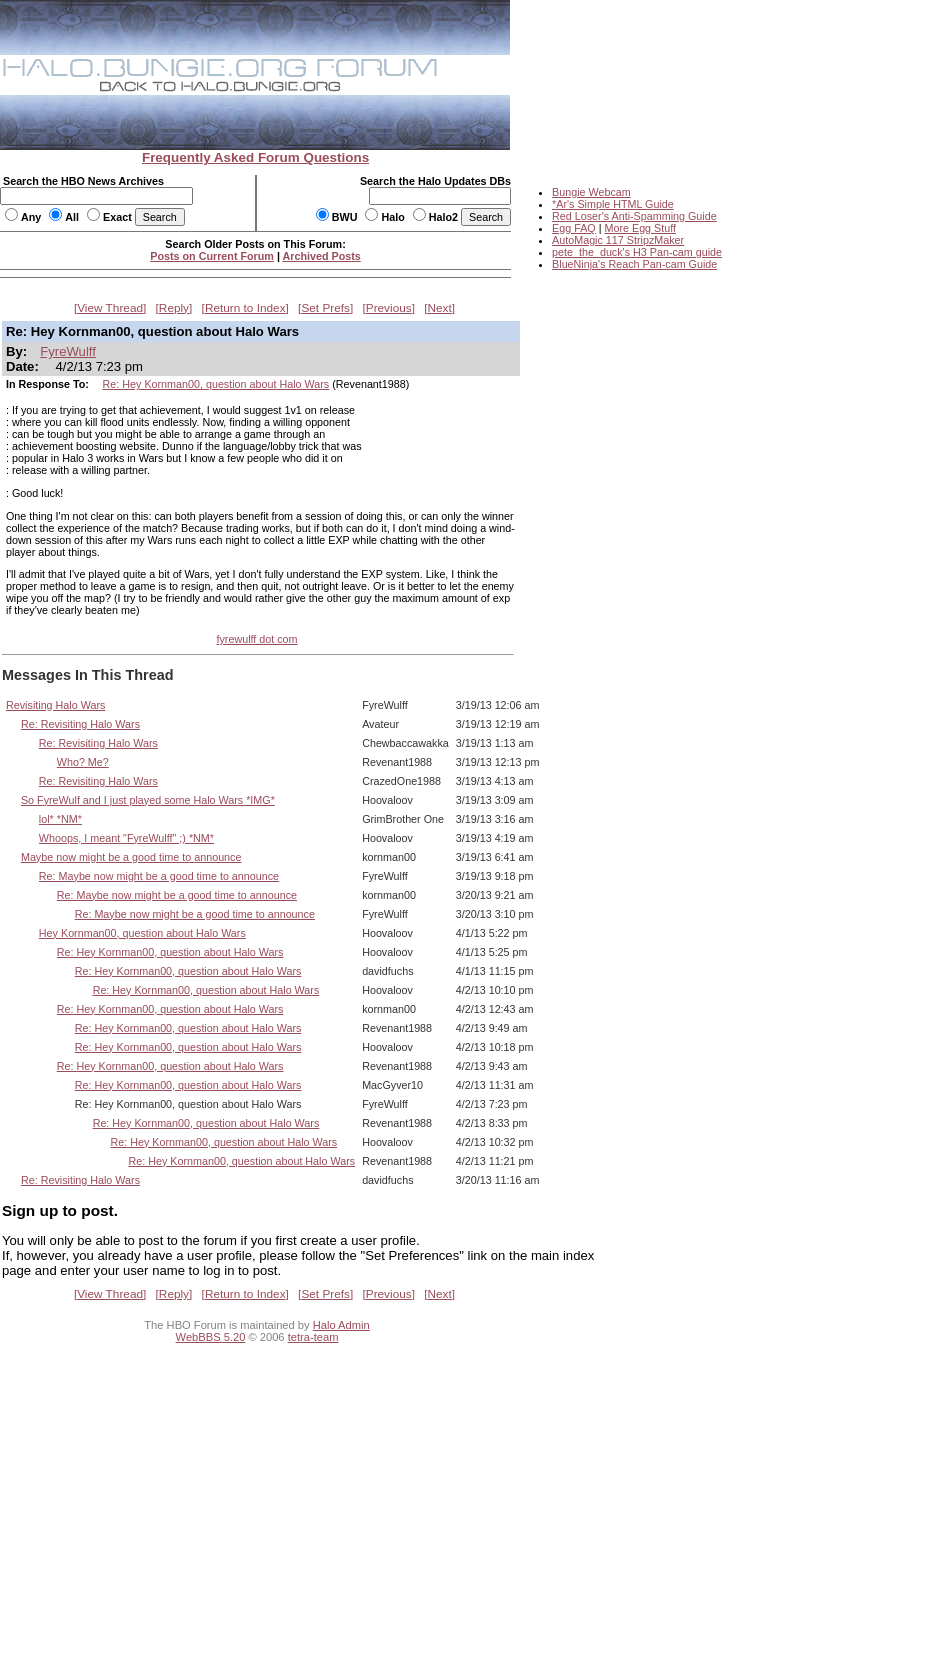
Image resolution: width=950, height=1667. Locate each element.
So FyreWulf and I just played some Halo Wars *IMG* (148, 800)
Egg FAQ (574, 228)
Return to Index (245, 308)
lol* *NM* (60, 819)
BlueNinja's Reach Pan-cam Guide (634, 264)
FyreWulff (68, 351)
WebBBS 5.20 (211, 1337)
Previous (389, 308)
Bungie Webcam (591, 192)
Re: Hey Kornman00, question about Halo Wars (216, 384)
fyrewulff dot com (256, 639)
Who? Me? (83, 762)
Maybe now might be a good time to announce (131, 857)
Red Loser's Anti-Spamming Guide (634, 216)
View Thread (110, 308)
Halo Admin (341, 1325)
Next (440, 308)
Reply (174, 308)
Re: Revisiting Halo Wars (80, 724)
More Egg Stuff (640, 228)
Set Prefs (325, 308)
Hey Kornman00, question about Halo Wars (142, 933)
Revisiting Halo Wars (55, 705)
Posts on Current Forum (212, 256)
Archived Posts (322, 256)
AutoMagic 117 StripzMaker (618, 240)
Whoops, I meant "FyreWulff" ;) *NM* (126, 838)
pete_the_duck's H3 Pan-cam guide (637, 252)
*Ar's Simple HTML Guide (613, 204)
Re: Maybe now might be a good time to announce (159, 876)
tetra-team (313, 1337)
